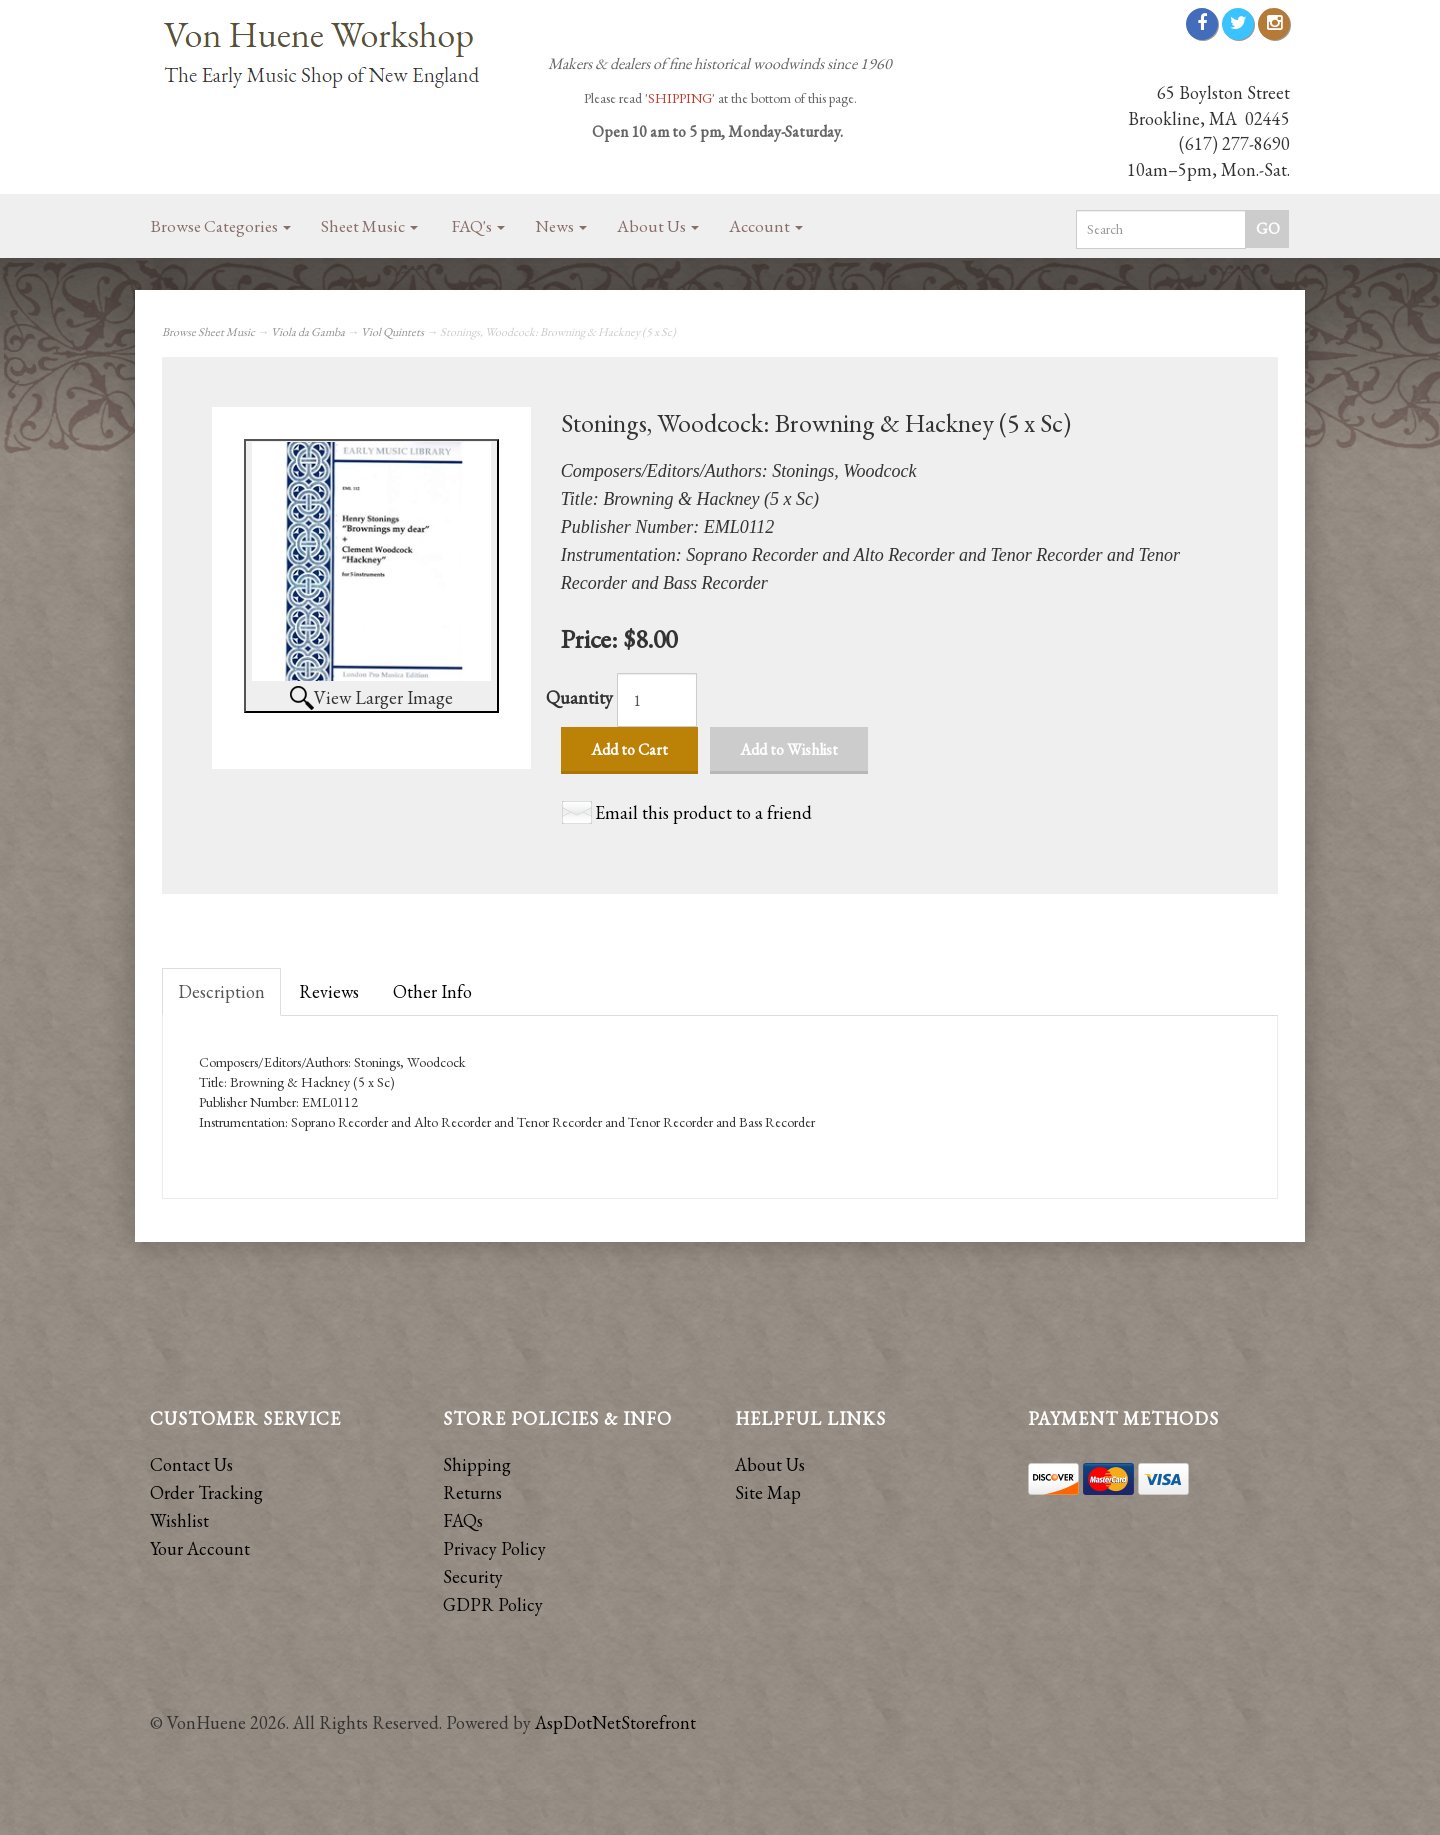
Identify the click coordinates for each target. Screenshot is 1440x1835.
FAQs (463, 1520)
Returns (472, 1492)
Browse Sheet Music (208, 332)
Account (766, 226)
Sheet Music (369, 226)
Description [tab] (221, 991)
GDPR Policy (493, 1604)
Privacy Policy (494, 1548)
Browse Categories (221, 226)
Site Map (768, 1492)
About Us (658, 226)
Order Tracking (206, 1492)
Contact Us (191, 1464)
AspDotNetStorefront (615, 1722)
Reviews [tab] (329, 991)
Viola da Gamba (308, 332)
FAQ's (478, 226)
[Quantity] (657, 700)
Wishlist (179, 1520)
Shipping (477, 1464)
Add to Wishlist (789, 749)
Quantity (579, 697)
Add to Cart (629, 749)
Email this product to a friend (703, 812)
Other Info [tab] (432, 991)
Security (473, 1576)
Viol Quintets (392, 332)
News (561, 226)
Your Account (200, 1548)
